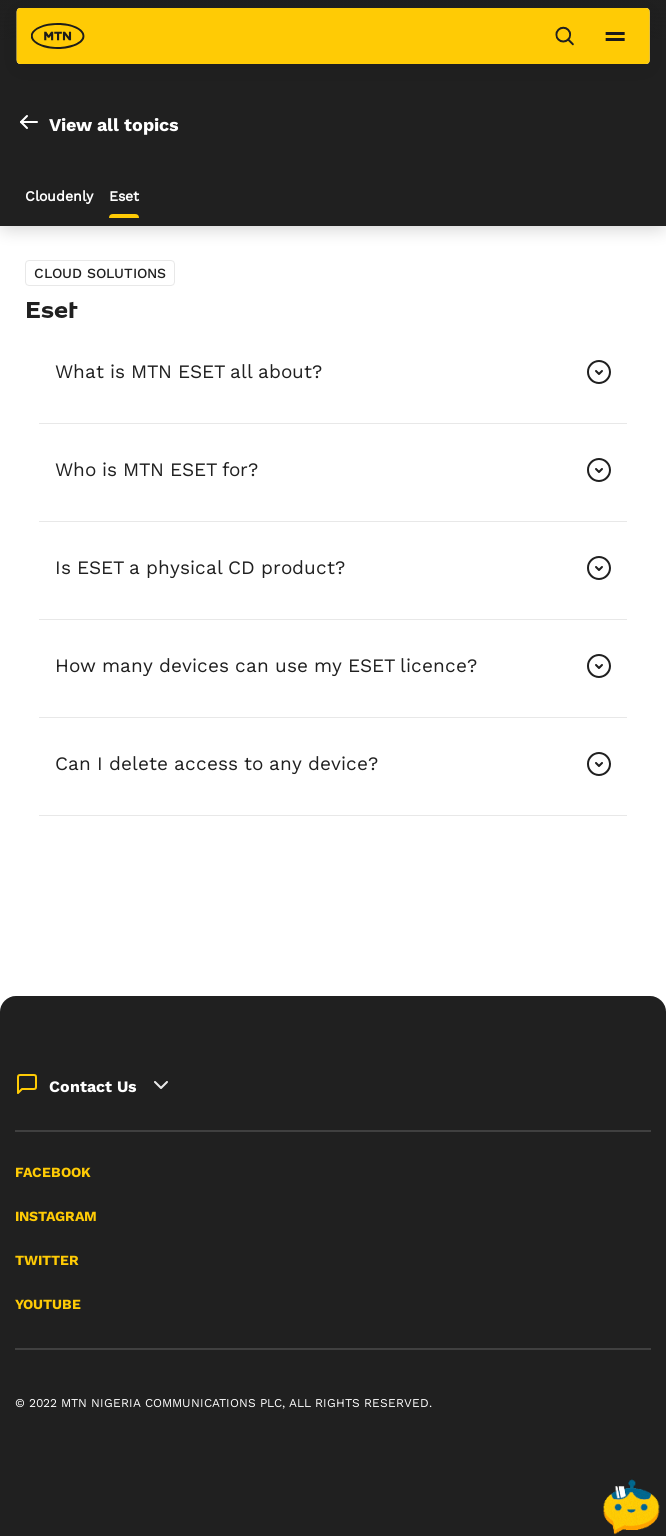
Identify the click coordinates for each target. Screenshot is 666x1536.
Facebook (53, 1172)
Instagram (56, 1216)
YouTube (48, 1304)
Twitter (47, 1260)
